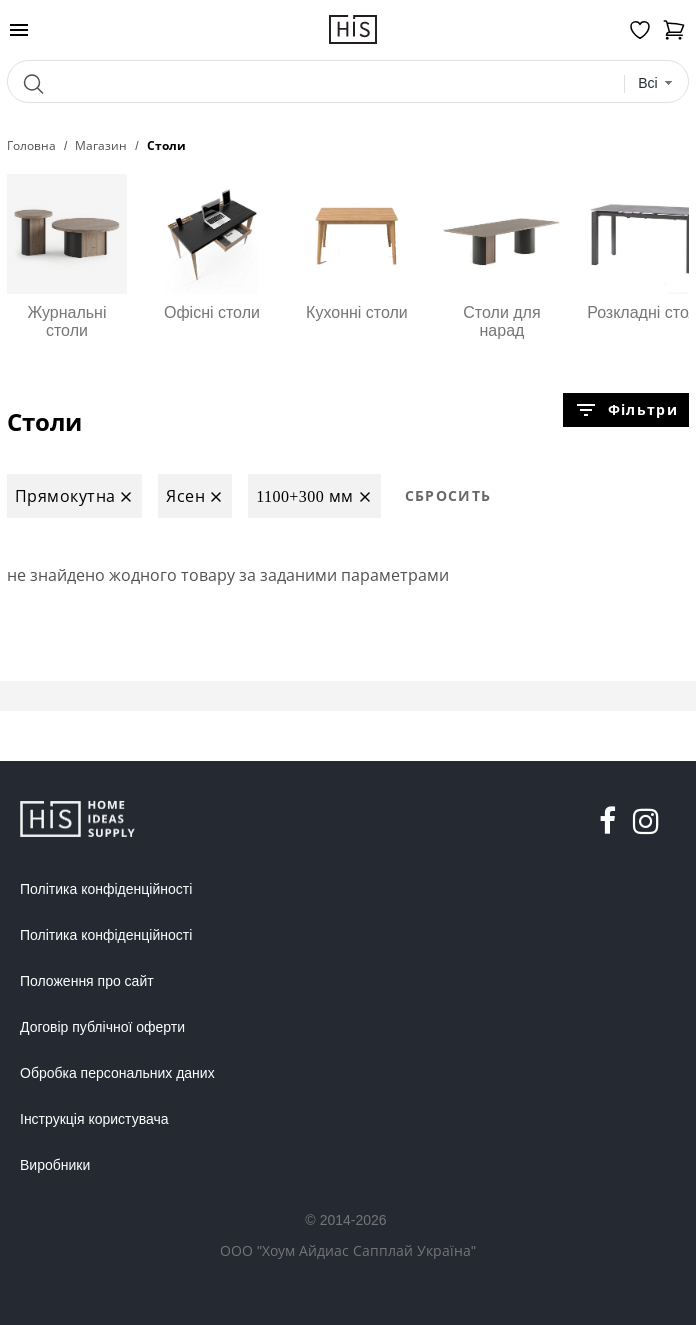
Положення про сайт (87, 981)
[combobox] (655, 83)
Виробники (55, 1165)
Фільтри (626, 410)
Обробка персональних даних (117, 1073)
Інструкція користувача (94, 1119)
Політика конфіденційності (106, 889)
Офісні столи (212, 247)
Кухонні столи (357, 247)
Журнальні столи (67, 256)
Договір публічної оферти (102, 1027)
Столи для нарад (502, 256)
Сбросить (448, 495)
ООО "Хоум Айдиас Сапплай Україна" (348, 1250)
